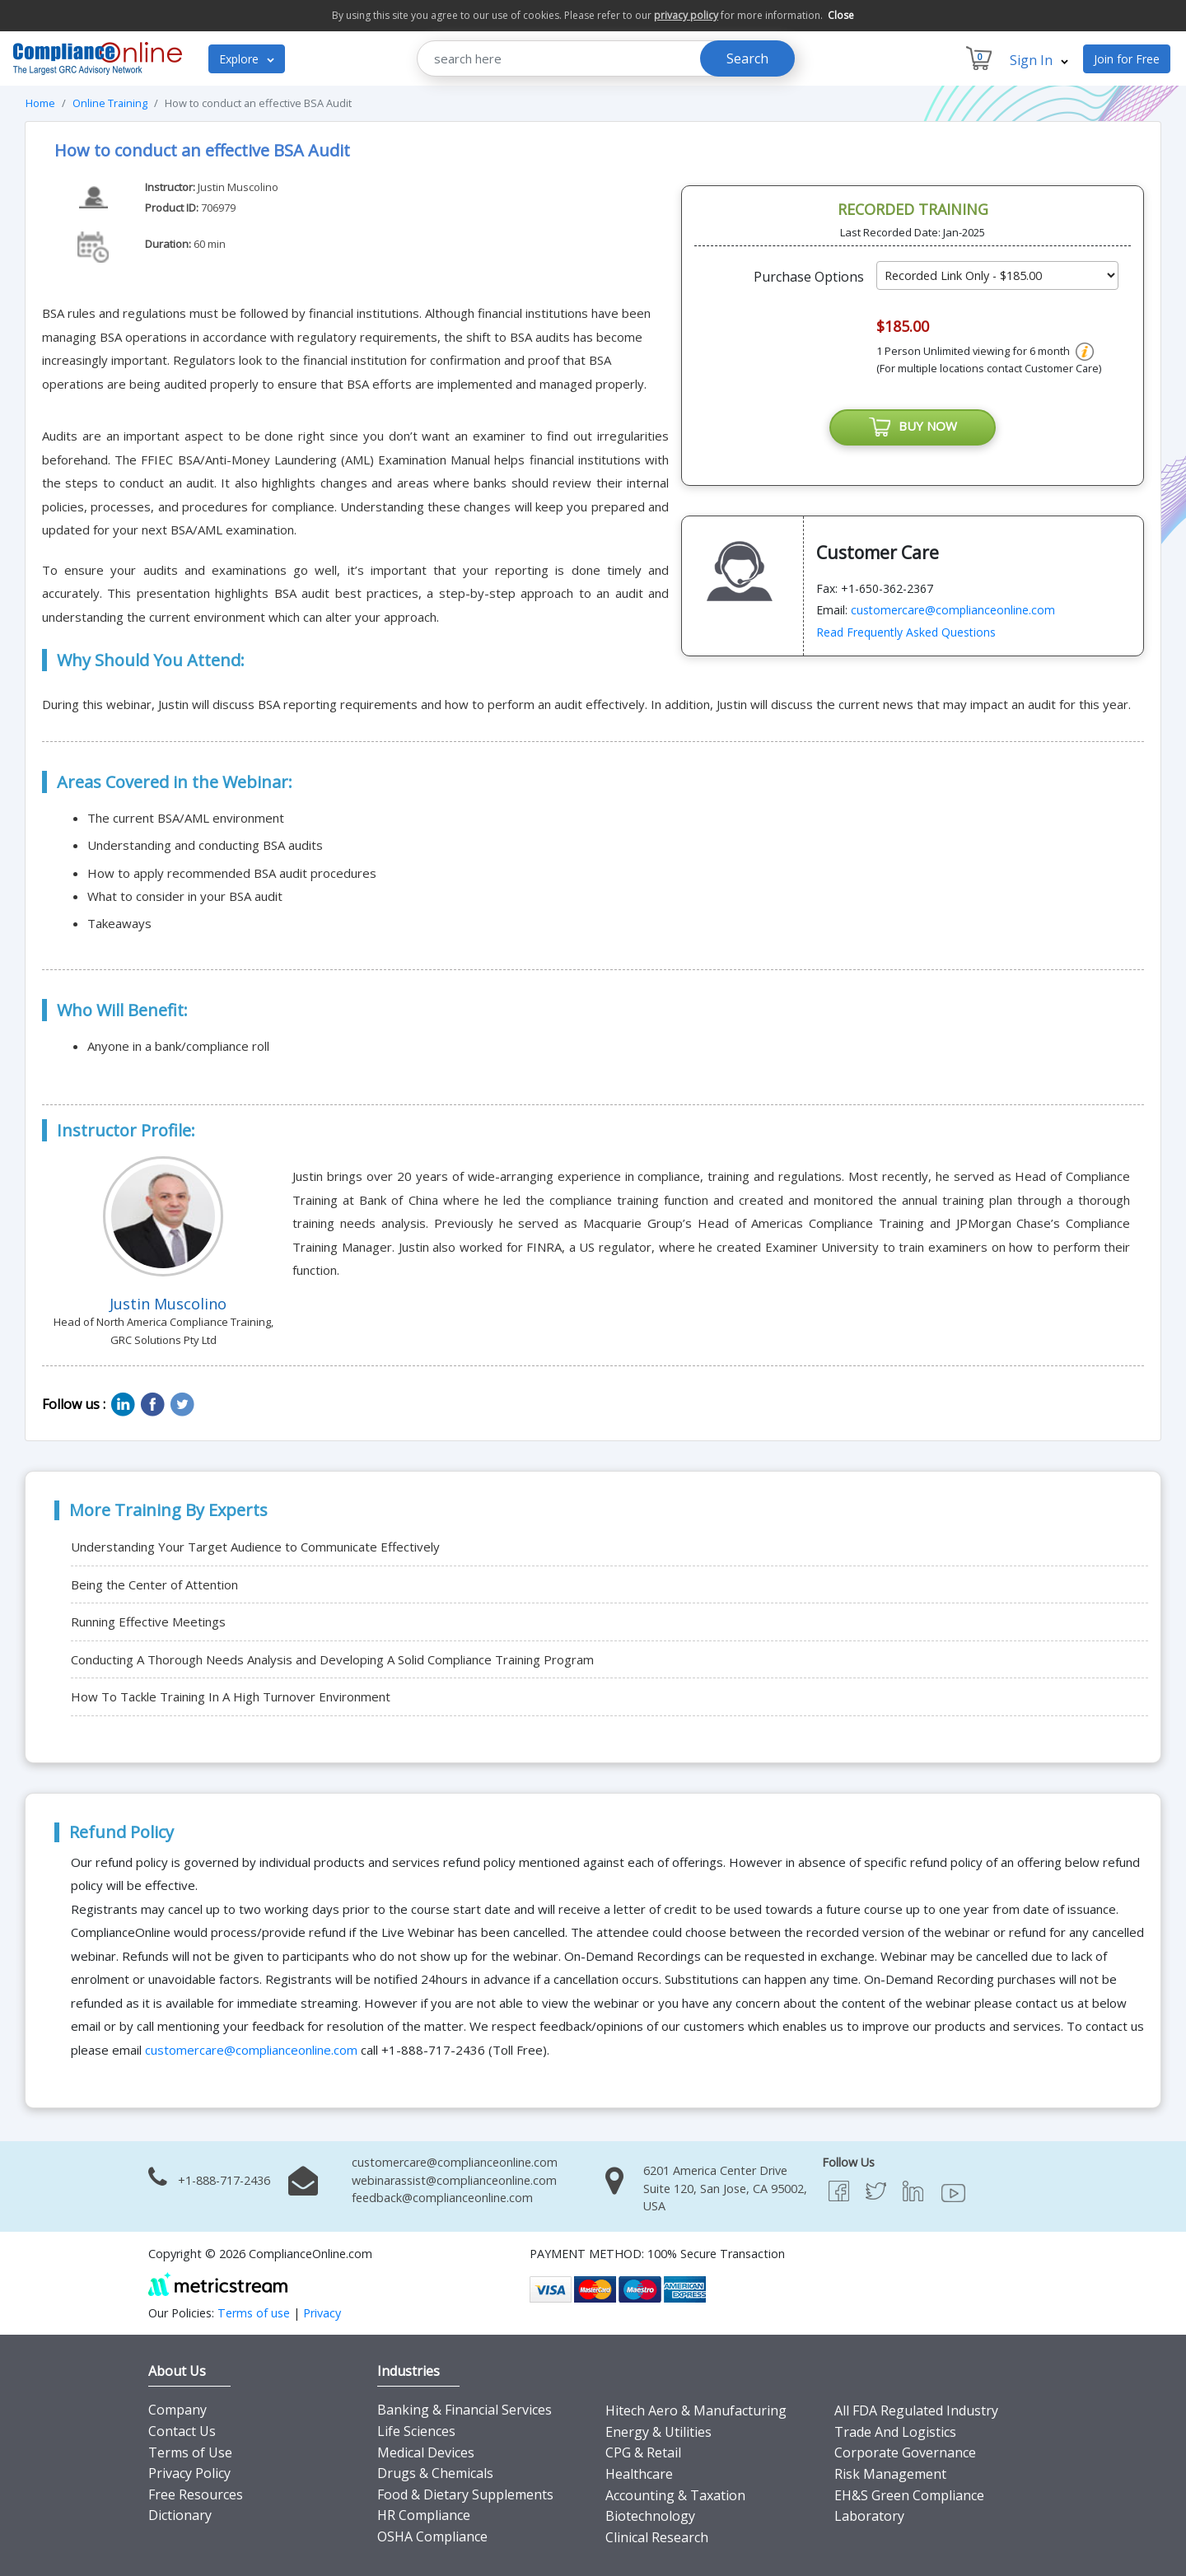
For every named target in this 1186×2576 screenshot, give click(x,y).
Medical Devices (425, 2452)
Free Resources (195, 2494)
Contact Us (182, 2431)
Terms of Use (190, 2452)
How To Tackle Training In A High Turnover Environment (230, 1696)
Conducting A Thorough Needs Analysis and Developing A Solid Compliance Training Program (332, 1659)
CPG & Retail (643, 2452)
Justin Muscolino (238, 187)
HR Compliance (423, 2515)
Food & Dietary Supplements (465, 2494)
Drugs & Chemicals (435, 2473)
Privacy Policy (189, 2473)
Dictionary (180, 2515)
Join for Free (1127, 59)
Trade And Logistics (895, 2432)
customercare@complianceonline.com (953, 610)
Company (177, 2410)
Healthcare (639, 2474)
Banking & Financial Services (464, 2410)
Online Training (109, 103)
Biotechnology (650, 2516)
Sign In (1039, 60)
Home (40, 103)
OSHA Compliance (432, 2536)
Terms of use (253, 2313)
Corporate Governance (905, 2452)
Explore (246, 59)
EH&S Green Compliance (909, 2495)
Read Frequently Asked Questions (906, 632)
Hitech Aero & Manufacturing (696, 2410)
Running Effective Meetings (148, 1621)
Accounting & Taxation (675, 2495)
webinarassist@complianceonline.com (454, 2180)
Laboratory (869, 2516)
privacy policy (686, 15)
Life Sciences (416, 2431)
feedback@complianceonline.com (442, 2197)
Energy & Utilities (658, 2432)
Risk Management (890, 2474)
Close (841, 15)
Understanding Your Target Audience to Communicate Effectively (255, 1546)
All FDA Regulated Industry (916, 2410)
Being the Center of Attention (154, 1584)
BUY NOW (912, 427)
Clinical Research (656, 2537)
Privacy (322, 2313)
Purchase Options (809, 277)
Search (747, 58)
